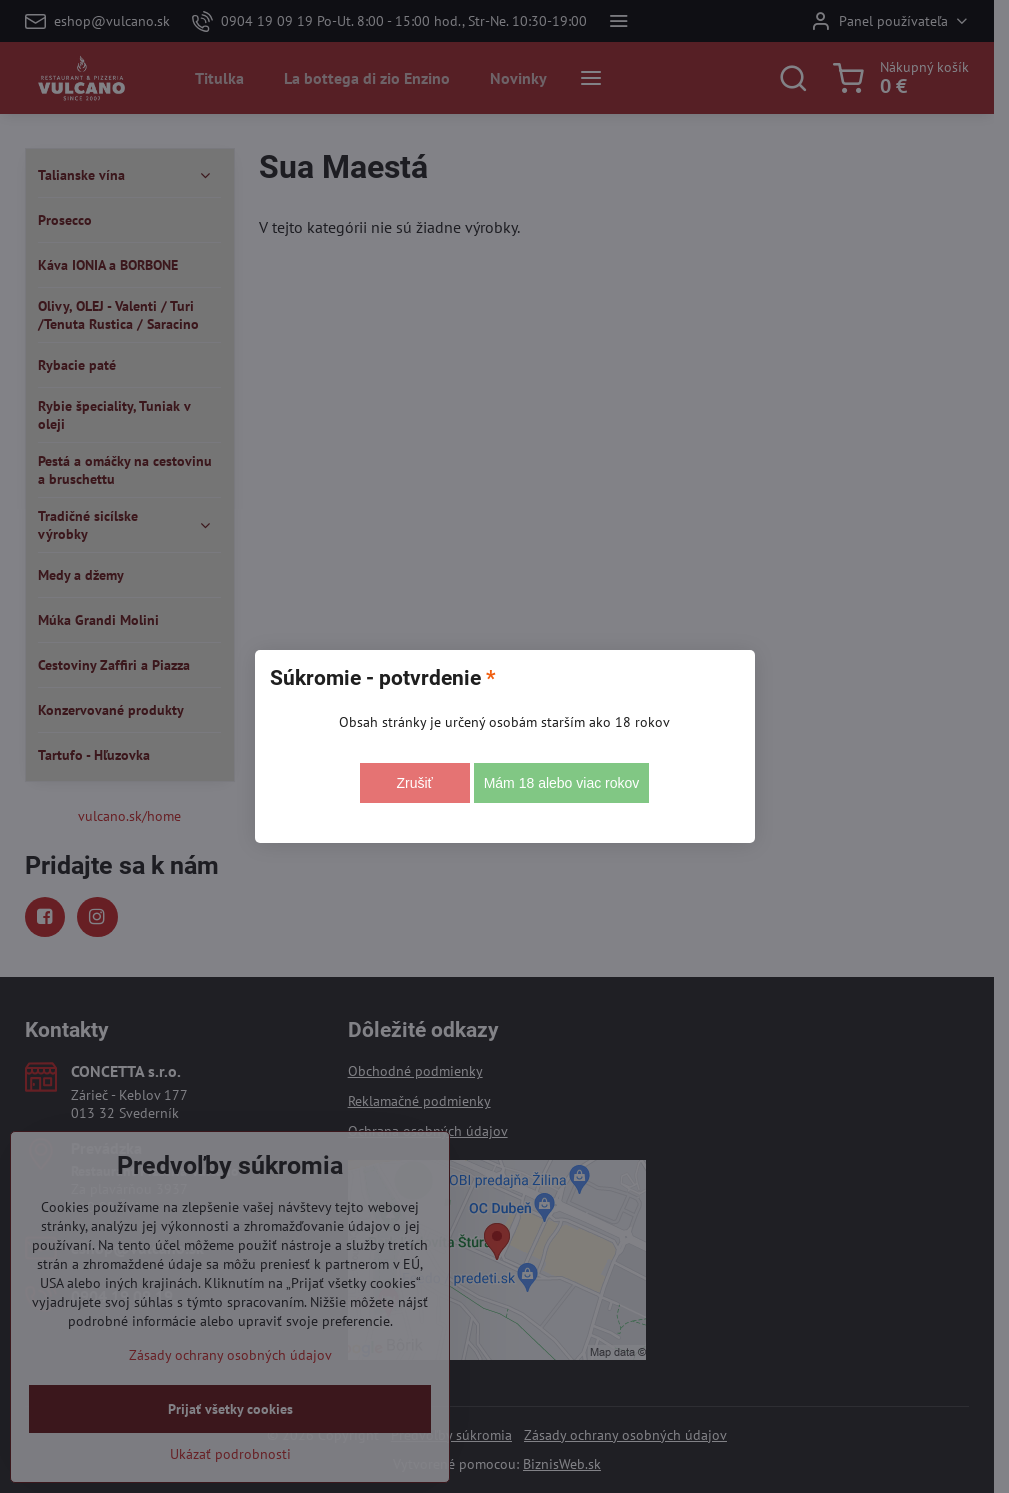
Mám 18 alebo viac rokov (562, 783)
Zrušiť (414, 783)
